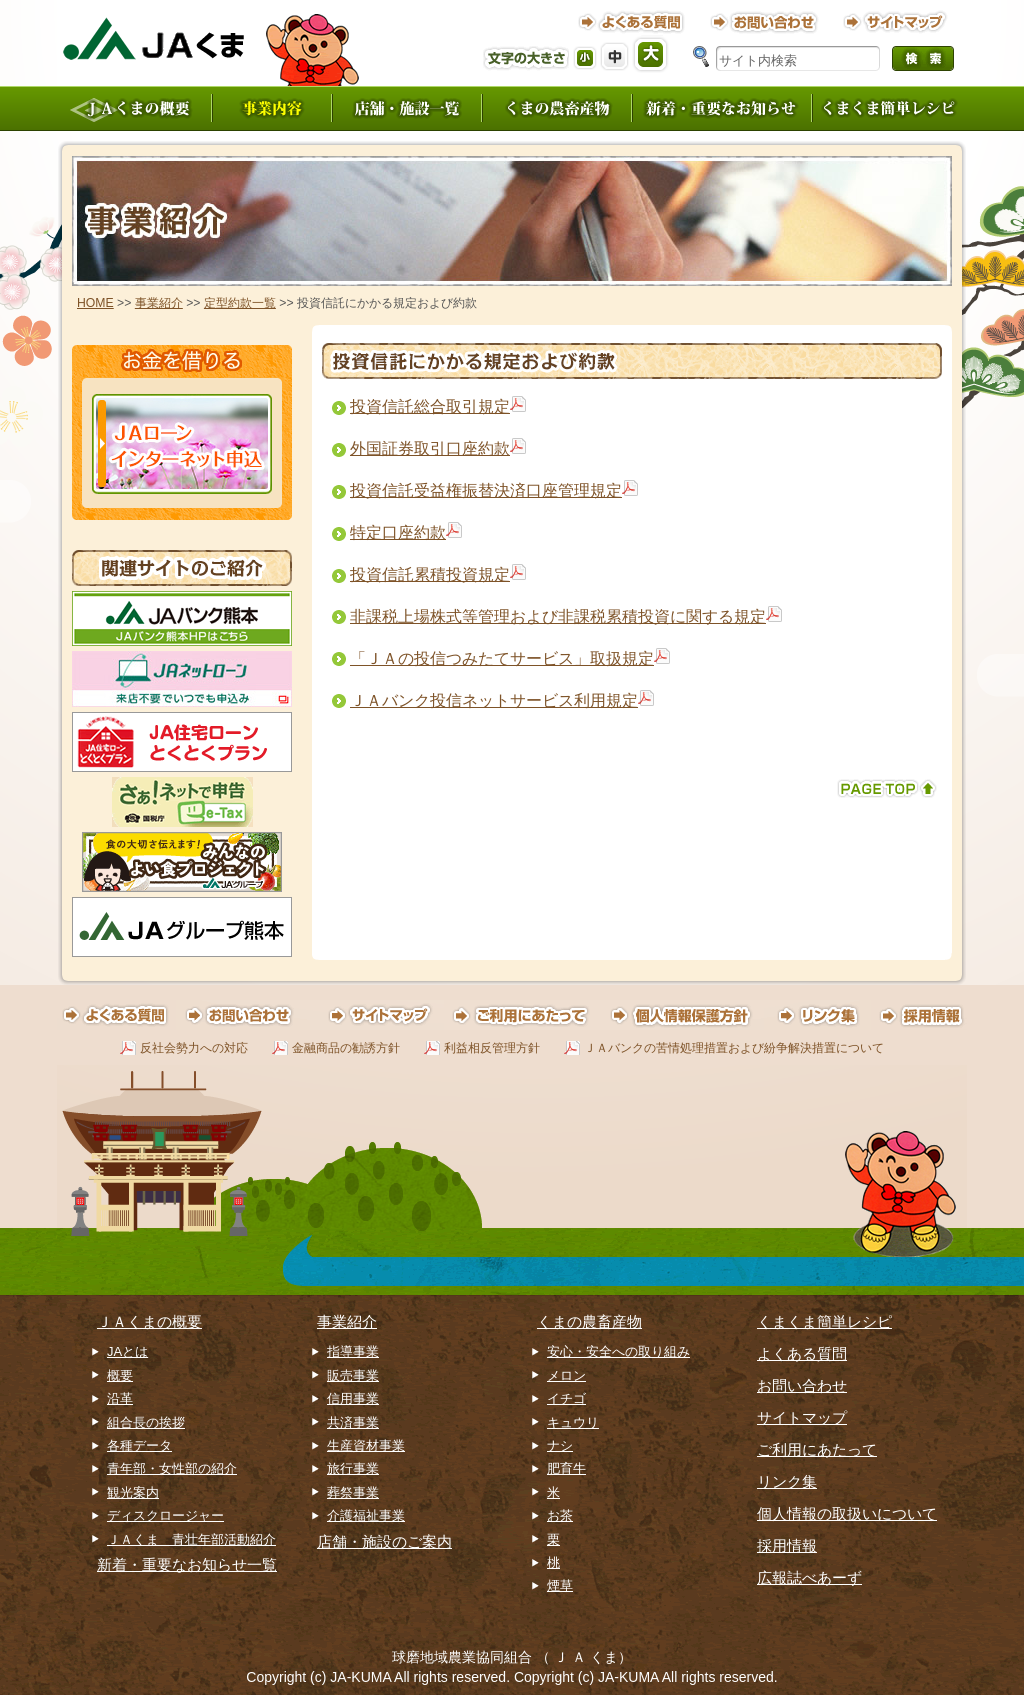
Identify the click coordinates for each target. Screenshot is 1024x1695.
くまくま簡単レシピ (824, 1321)
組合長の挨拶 (146, 1422)
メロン (566, 1375)
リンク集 (787, 1481)
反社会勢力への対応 (194, 1048)
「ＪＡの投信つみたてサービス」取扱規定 (502, 658)
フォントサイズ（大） (652, 54)
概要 (120, 1375)
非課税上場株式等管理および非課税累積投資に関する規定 (558, 616)
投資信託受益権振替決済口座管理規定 (486, 490)
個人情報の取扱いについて (847, 1513)
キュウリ (573, 1422)
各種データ (139, 1445)
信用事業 (353, 1398)
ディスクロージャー (165, 1515)
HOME (95, 303)
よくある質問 (802, 1353)
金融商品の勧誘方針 (346, 1048)
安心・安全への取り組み (618, 1351)
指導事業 (353, 1351)
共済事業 (353, 1422)
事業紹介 (159, 303)
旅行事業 (353, 1468)
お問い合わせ (802, 1385)
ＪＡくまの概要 (149, 1321)
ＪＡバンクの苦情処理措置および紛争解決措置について (734, 1048)
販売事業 (353, 1375)
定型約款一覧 (240, 303)
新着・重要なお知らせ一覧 (187, 1564)
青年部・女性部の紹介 (172, 1468)
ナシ (560, 1445)
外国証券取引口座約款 (430, 448)
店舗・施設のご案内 (384, 1541)
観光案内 (133, 1492)
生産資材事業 (366, 1445)
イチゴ (566, 1398)
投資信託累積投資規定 (430, 574)
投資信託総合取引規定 (430, 406)
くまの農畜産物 (589, 1321)
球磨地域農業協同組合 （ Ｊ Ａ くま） (512, 1657)
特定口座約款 (398, 532)
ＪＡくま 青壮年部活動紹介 (191, 1539)
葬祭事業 (353, 1492)
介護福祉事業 (366, 1515)
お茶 (560, 1515)
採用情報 (787, 1545)
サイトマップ (802, 1417)
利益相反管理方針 (492, 1048)
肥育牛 (566, 1468)
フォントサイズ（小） (586, 58)
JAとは (127, 1351)
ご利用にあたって (817, 1449)
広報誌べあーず (809, 1577)
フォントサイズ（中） (616, 56)
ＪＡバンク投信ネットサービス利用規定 (494, 700)
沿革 (120, 1398)
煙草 (560, 1585)
